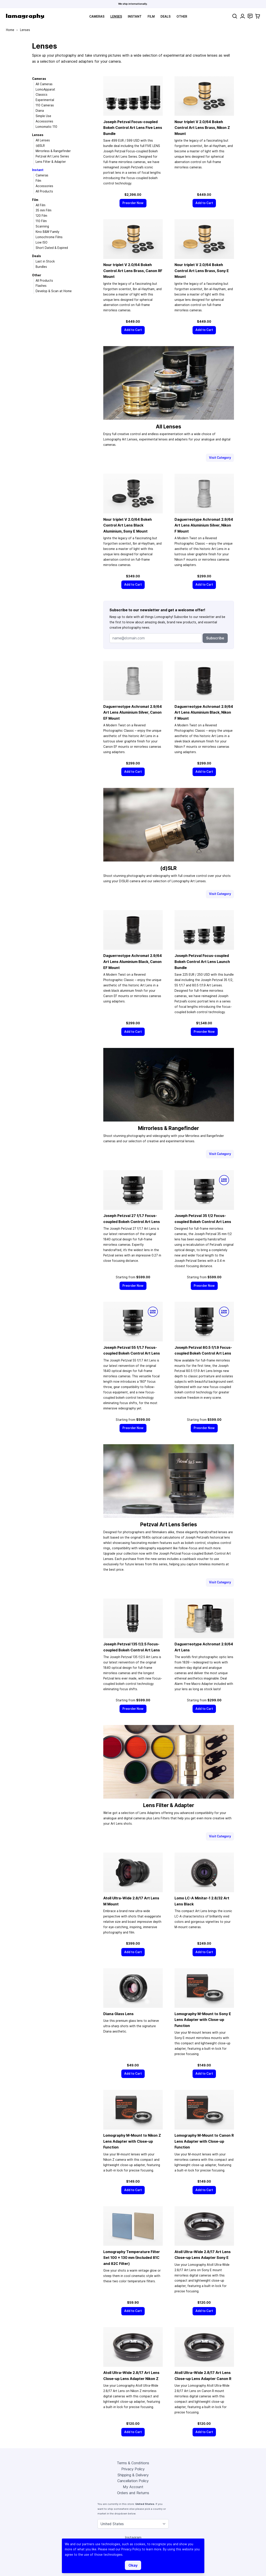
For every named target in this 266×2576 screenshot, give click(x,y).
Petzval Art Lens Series (52, 156)
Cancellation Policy (133, 2481)
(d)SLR (40, 145)
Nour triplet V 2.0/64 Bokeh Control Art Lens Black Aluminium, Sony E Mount (127, 525)
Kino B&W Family (47, 231)
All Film (40, 205)
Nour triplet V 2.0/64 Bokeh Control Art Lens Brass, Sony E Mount (202, 270)
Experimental (45, 100)
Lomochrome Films (49, 237)
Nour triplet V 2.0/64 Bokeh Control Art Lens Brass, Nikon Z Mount (202, 128)
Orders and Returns (133, 2493)
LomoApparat (45, 89)
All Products (44, 191)
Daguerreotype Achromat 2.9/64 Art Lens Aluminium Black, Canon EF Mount (132, 961)
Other (182, 16)
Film (151, 16)
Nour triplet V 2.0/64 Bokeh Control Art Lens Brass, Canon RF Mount (132, 270)
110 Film (41, 221)
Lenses (116, 16)
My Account (133, 2487)
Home (10, 30)
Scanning (42, 226)
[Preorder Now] (133, 203)
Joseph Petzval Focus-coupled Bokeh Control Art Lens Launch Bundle (202, 961)
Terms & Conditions (133, 2463)
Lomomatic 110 (46, 126)
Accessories (44, 121)
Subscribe (215, 638)
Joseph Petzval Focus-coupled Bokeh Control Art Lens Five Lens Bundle (132, 128)
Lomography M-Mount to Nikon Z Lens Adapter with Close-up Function (132, 2141)
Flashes (41, 285)
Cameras (96, 16)
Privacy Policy (133, 2469)
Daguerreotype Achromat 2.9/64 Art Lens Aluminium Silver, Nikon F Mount (204, 525)
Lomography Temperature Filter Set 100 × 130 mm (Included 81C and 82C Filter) (131, 2258)
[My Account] (242, 16)
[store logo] (25, 16)
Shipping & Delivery (133, 2475)
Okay (133, 2565)
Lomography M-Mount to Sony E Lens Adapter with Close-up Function (203, 2020)
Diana (40, 110)
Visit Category (220, 457)
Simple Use (43, 116)
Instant (135, 16)
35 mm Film (43, 210)
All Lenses (43, 140)
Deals (165, 16)
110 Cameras (45, 105)
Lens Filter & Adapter (51, 161)
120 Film (41, 215)
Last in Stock (45, 261)
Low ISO (41, 242)
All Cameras (44, 84)
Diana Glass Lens (118, 2014)
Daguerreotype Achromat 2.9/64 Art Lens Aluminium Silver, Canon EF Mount (132, 712)
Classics (41, 94)
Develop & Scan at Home (54, 291)
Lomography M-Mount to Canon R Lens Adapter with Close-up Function (204, 2141)
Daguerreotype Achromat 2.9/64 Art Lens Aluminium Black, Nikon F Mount (204, 712)
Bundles (41, 267)
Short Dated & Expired (52, 248)
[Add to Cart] (204, 203)
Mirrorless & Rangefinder (53, 151)
